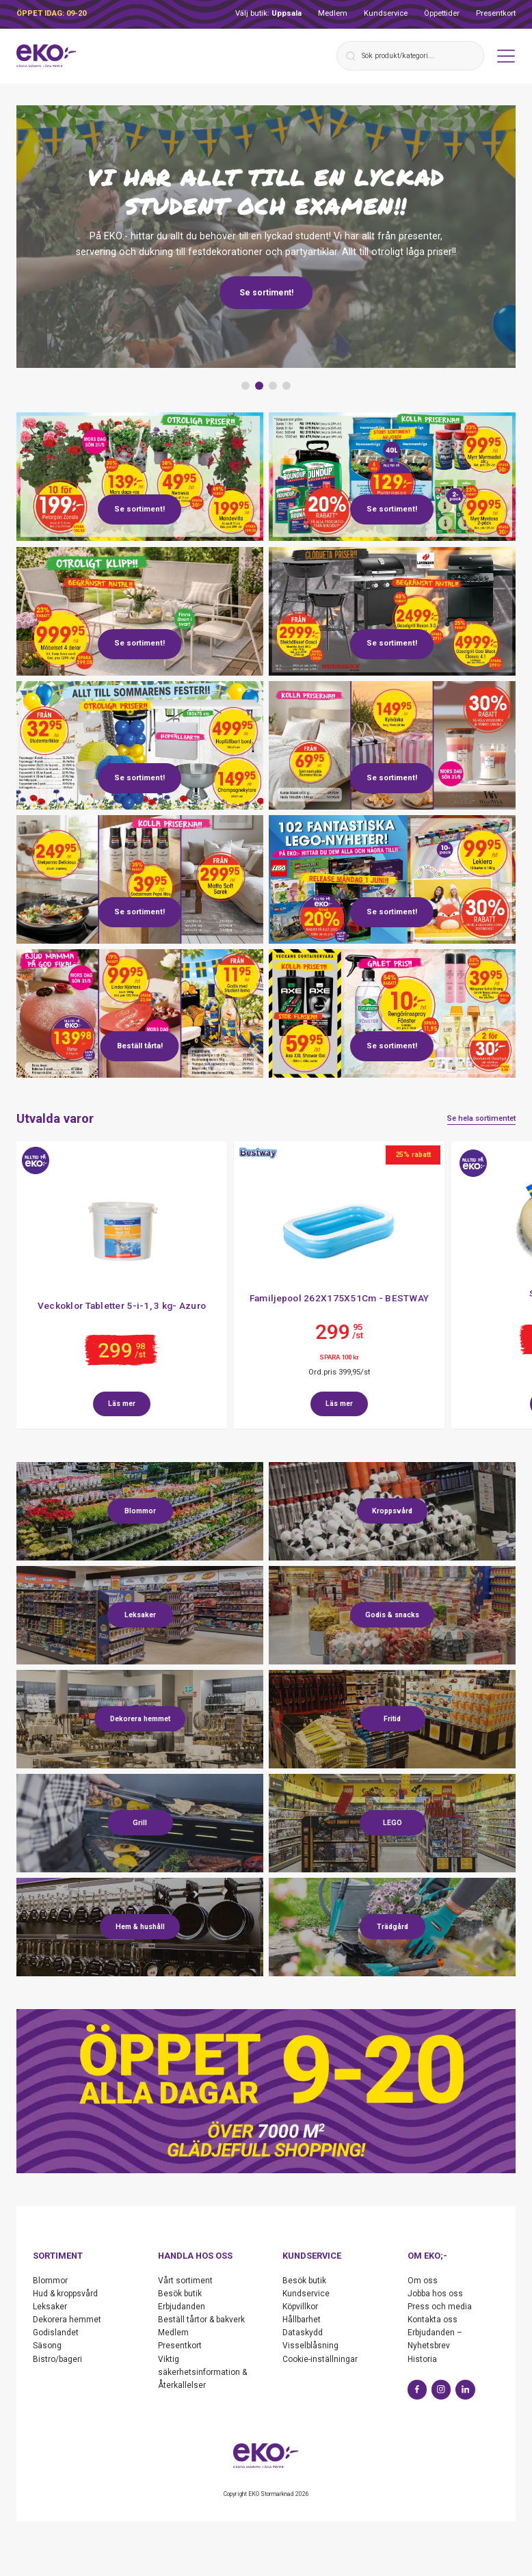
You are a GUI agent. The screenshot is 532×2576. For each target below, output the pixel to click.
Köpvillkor (300, 2306)
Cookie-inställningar (320, 2359)
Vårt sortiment (185, 2280)
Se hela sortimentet (481, 1118)
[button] (245, 386)
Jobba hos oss (435, 2293)
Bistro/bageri (57, 2359)
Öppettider (442, 13)
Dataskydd (302, 2332)
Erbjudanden (181, 2306)
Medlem (332, 13)
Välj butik (268, 13)
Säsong (47, 2345)
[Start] (46, 56)
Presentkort (496, 13)
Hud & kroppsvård (65, 2293)
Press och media (440, 2306)
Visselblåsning (310, 2345)
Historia (422, 2359)
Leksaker (50, 2306)
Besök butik (180, 2293)
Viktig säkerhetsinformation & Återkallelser (202, 2372)
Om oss (423, 2280)
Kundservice (386, 13)
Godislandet (56, 2332)
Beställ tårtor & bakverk (201, 2319)
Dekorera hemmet (67, 2319)
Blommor (50, 2280)
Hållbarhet (301, 2319)
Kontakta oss (432, 2319)
